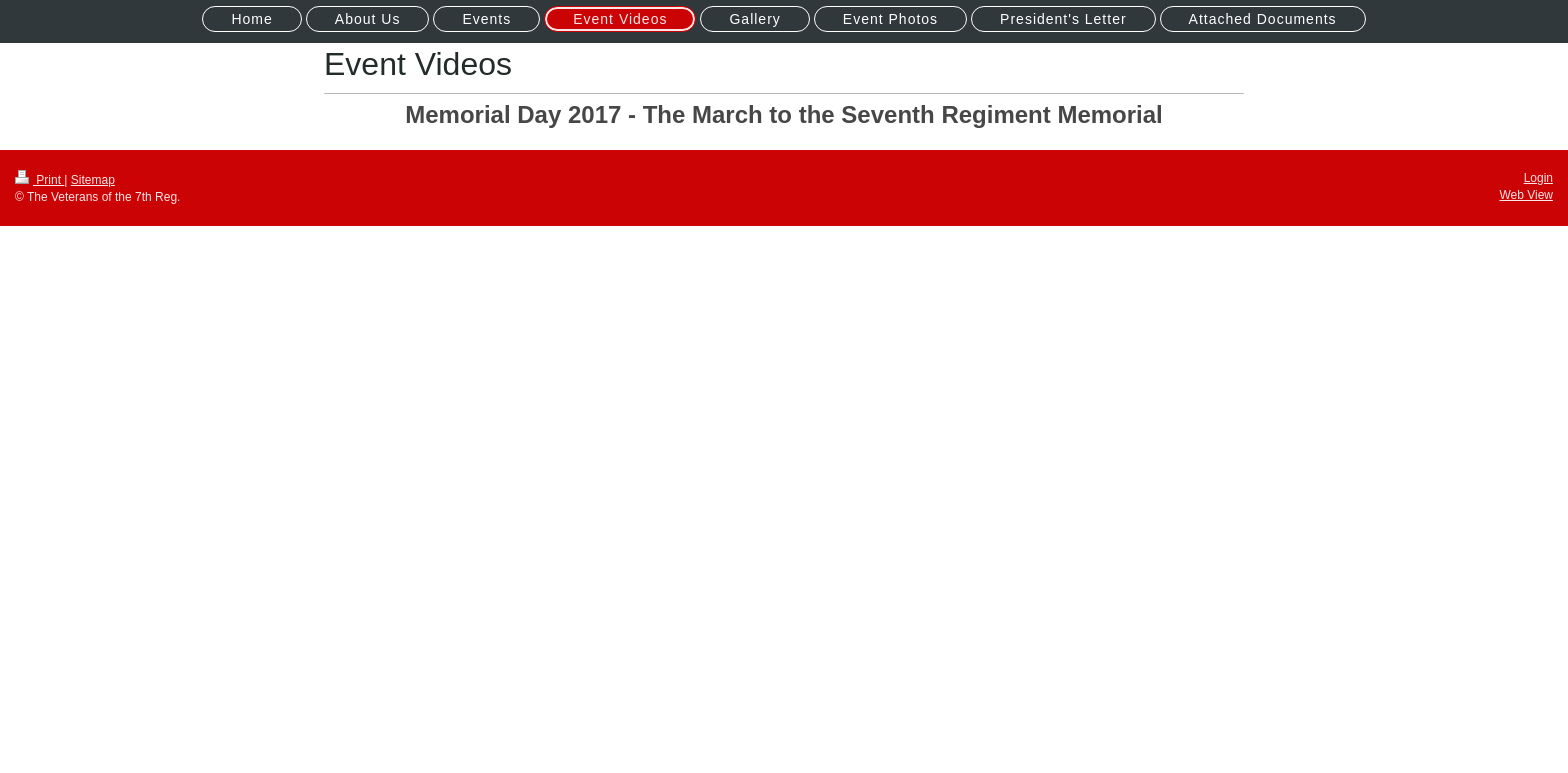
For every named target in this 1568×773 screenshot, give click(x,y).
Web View (1526, 195)
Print (39, 180)
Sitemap (93, 180)
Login (1538, 178)
